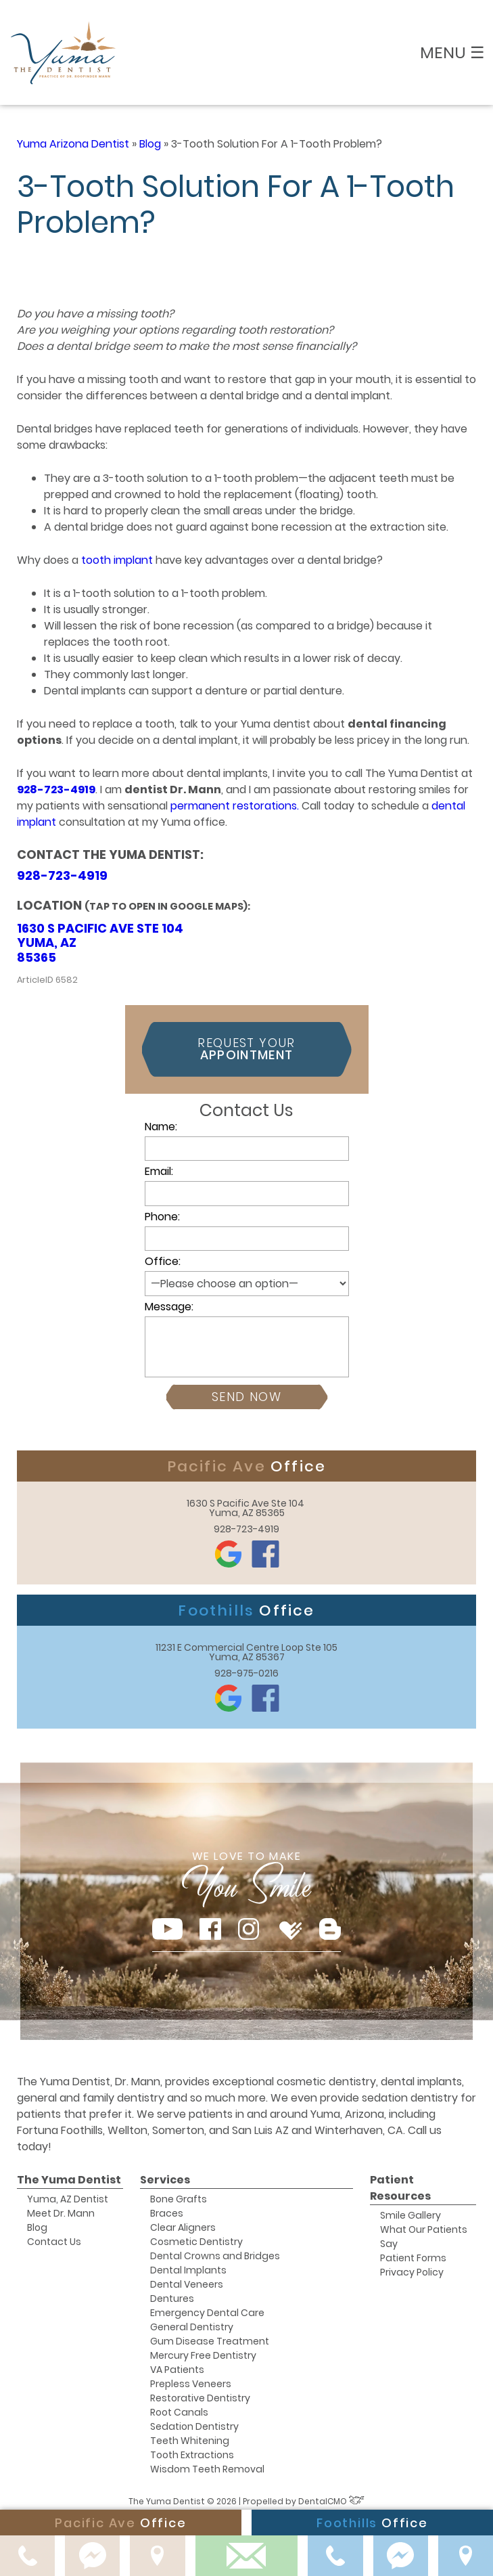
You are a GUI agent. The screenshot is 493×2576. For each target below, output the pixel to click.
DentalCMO (331, 2501)
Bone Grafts (178, 2199)
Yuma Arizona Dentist (73, 144)
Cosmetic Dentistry (196, 2241)
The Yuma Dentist (69, 2180)
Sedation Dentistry (194, 2426)
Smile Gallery (410, 2215)
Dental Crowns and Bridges (215, 2256)
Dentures (172, 2298)
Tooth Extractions (192, 2455)
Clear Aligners (183, 2227)
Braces (166, 2213)
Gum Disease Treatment (209, 2341)
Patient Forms (413, 2258)
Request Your (246, 1048)
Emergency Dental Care (207, 2312)
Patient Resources (400, 2188)
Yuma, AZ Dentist (67, 2199)
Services (165, 2180)
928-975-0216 (246, 1673)
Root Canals (179, 2412)
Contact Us (54, 2241)
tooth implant (117, 560)
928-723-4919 (56, 789)
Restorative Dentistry (200, 2398)
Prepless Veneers (190, 2384)
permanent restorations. (234, 806)
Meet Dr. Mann (61, 2213)
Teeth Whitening (189, 2440)
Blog (150, 144)
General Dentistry (191, 2327)
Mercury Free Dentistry (203, 2355)
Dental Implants (188, 2270)
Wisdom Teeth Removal (207, 2469)
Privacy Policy (412, 2272)
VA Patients (177, 2369)
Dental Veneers (186, 2284)
